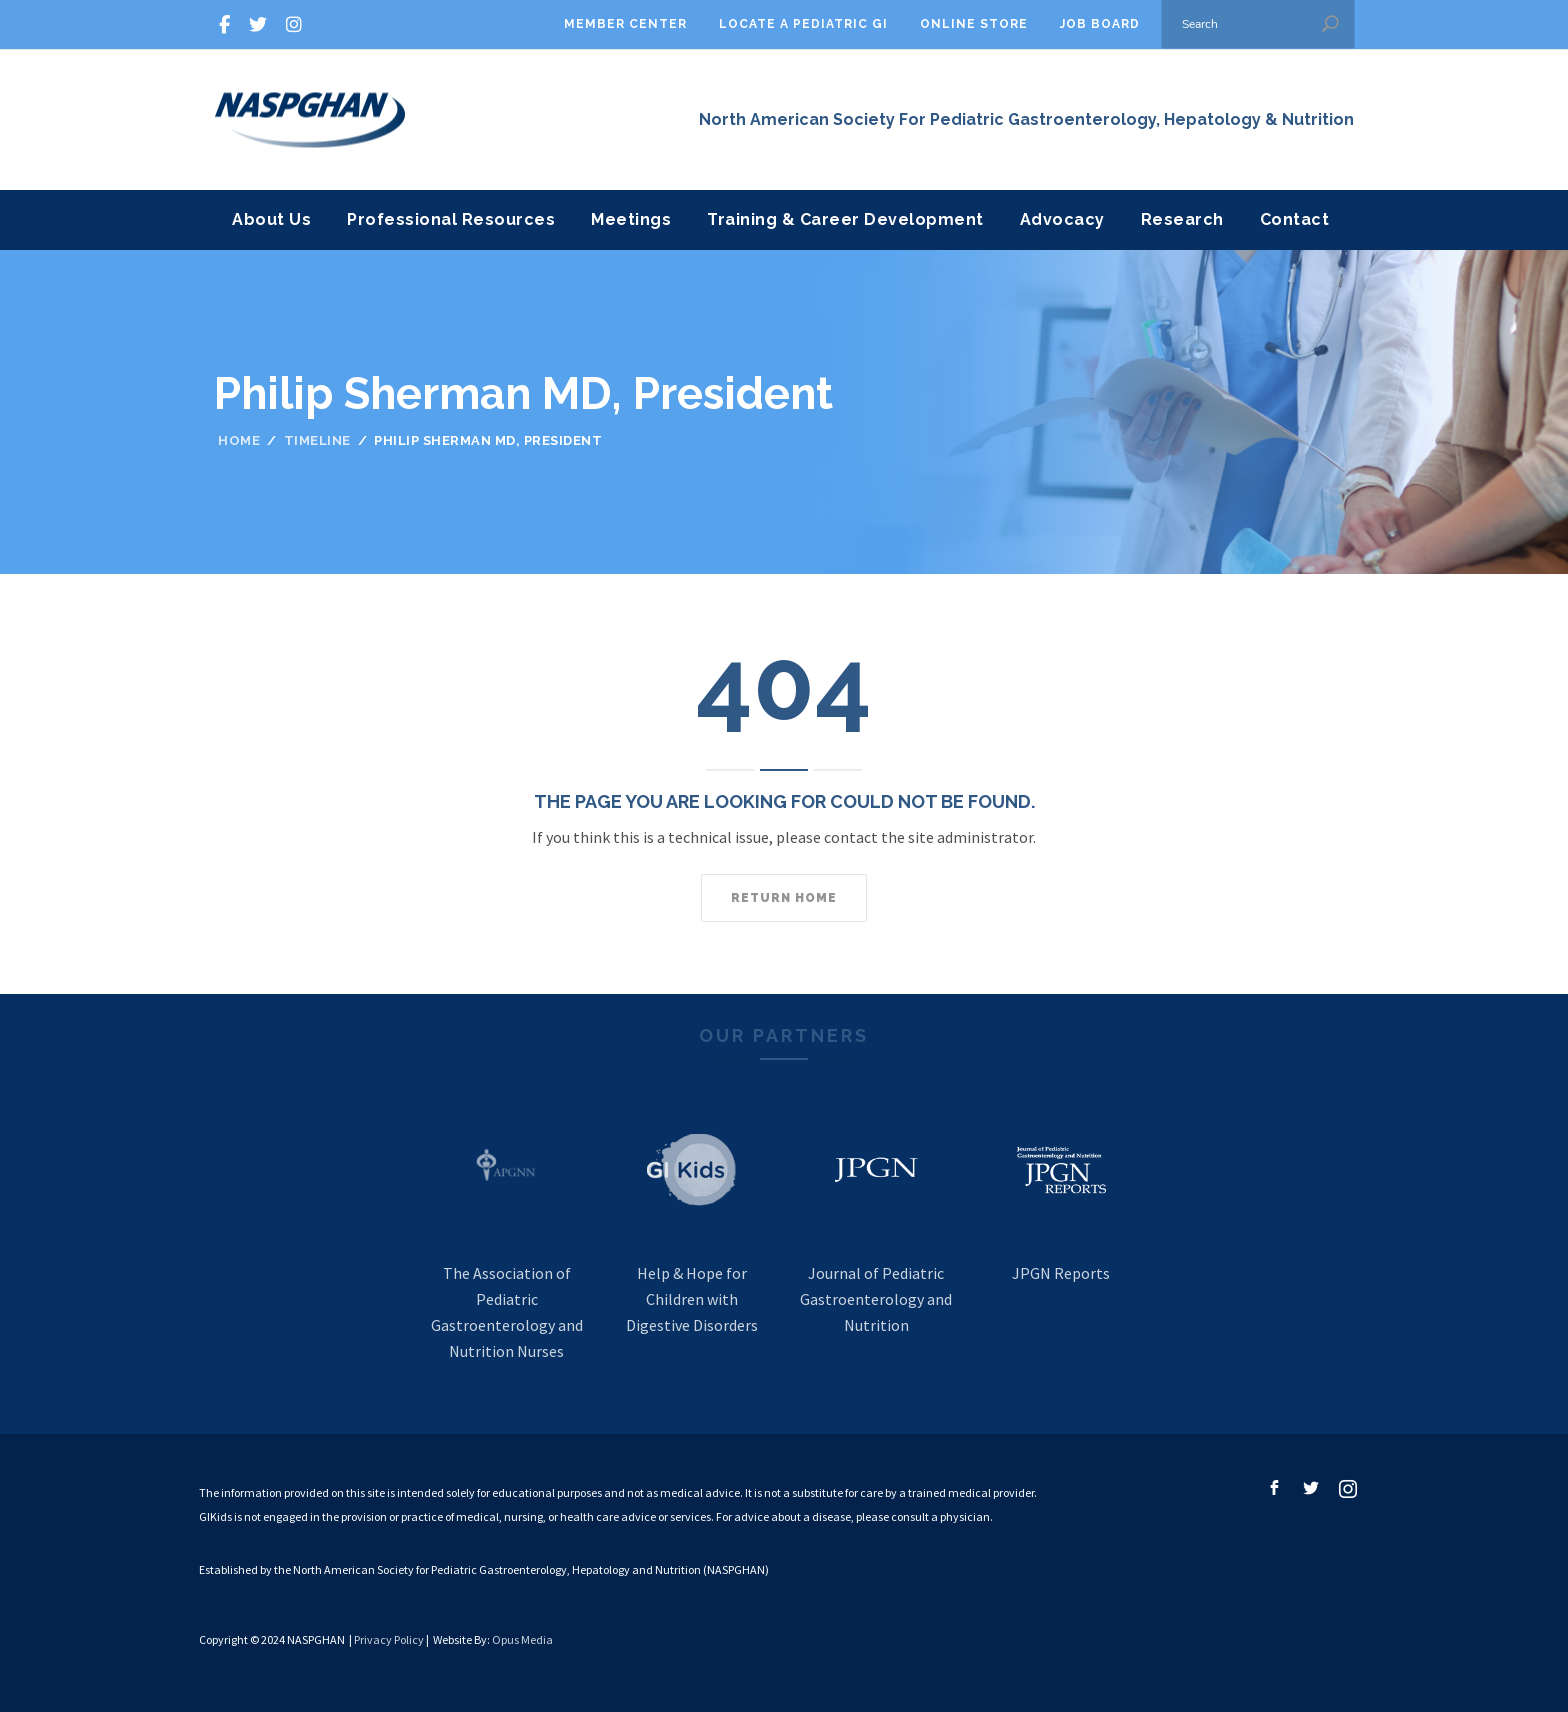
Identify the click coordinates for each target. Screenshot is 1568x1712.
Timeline (317, 440)
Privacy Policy (389, 1639)
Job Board (1100, 24)
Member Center (625, 24)
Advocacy (1062, 219)
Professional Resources (451, 219)
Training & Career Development (845, 219)
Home (239, 440)
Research (1182, 219)
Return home (784, 898)
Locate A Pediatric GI (803, 24)
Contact (1295, 219)
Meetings (631, 219)
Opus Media (522, 1639)
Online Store (974, 24)
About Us (271, 219)
